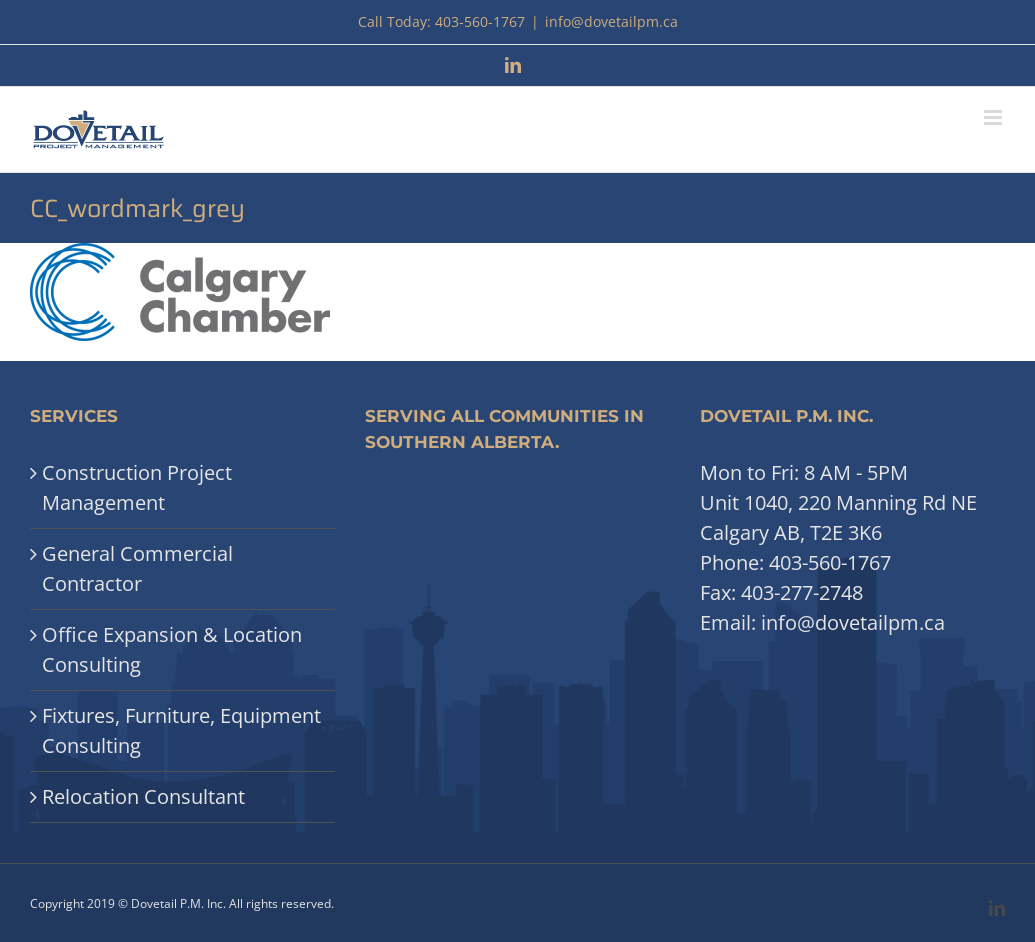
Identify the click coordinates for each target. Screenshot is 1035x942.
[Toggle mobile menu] (994, 117)
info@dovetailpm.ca (611, 21)
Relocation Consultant (143, 796)
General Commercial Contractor (137, 568)
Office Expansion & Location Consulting (172, 649)
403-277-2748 (802, 592)
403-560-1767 (830, 562)
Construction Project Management (137, 487)
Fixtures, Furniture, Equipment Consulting (181, 730)
